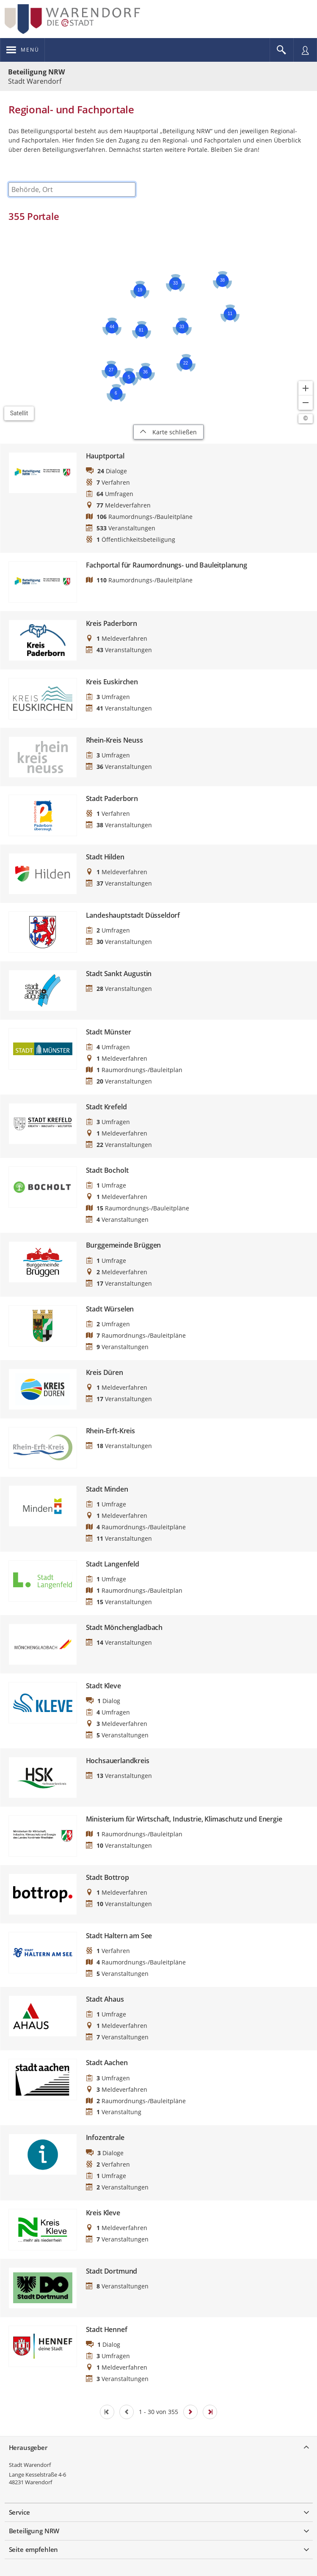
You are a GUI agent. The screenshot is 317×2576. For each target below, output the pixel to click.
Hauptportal (105, 456)
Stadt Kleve (103, 1686)
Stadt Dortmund (112, 2271)
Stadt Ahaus (105, 1999)
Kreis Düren (104, 1373)
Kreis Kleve (103, 2213)
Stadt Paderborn (112, 799)
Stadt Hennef (106, 2330)
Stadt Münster (108, 1032)
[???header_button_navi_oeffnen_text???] (22, 50)
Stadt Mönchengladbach (124, 1628)
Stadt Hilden (105, 857)
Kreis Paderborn (112, 624)
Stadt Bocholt (107, 1170)
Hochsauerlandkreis (117, 1761)
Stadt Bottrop (107, 1878)
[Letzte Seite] (210, 2412)
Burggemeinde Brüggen (123, 1245)
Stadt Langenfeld (112, 1564)
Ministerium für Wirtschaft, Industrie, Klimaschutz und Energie (184, 1819)
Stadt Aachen (107, 2063)
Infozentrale (105, 2138)
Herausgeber (28, 2447)
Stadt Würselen (110, 1309)
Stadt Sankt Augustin (119, 974)
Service (19, 2512)
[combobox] (71, 189)
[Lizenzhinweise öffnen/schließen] (305, 418)
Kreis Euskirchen (112, 682)
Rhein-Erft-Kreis (110, 1431)
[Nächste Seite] (190, 2412)
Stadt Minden (107, 1489)
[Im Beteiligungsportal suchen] (281, 50)
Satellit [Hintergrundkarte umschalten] (19, 413)
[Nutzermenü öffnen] (305, 50)
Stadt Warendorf (30, 2465)
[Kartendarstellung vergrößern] (305, 388)
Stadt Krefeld (106, 1107)
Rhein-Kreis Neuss (114, 740)
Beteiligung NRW (36, 72)
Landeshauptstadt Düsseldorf (133, 915)
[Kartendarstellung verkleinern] (305, 402)
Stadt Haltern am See (119, 1936)
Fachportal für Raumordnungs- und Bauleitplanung (166, 565)
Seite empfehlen (33, 2549)
